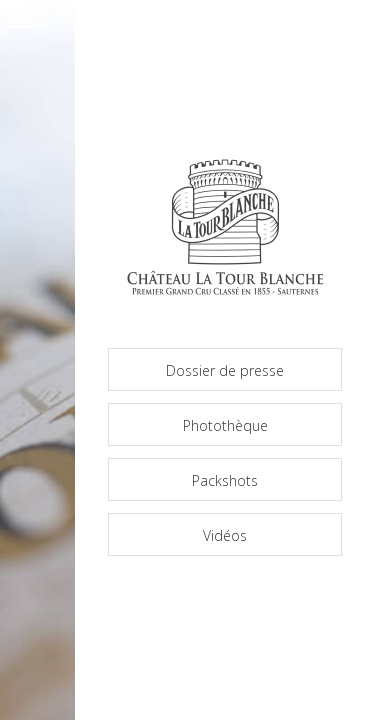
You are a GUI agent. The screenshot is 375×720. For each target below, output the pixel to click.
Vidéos (225, 535)
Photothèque (225, 425)
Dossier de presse (225, 370)
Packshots (225, 480)
